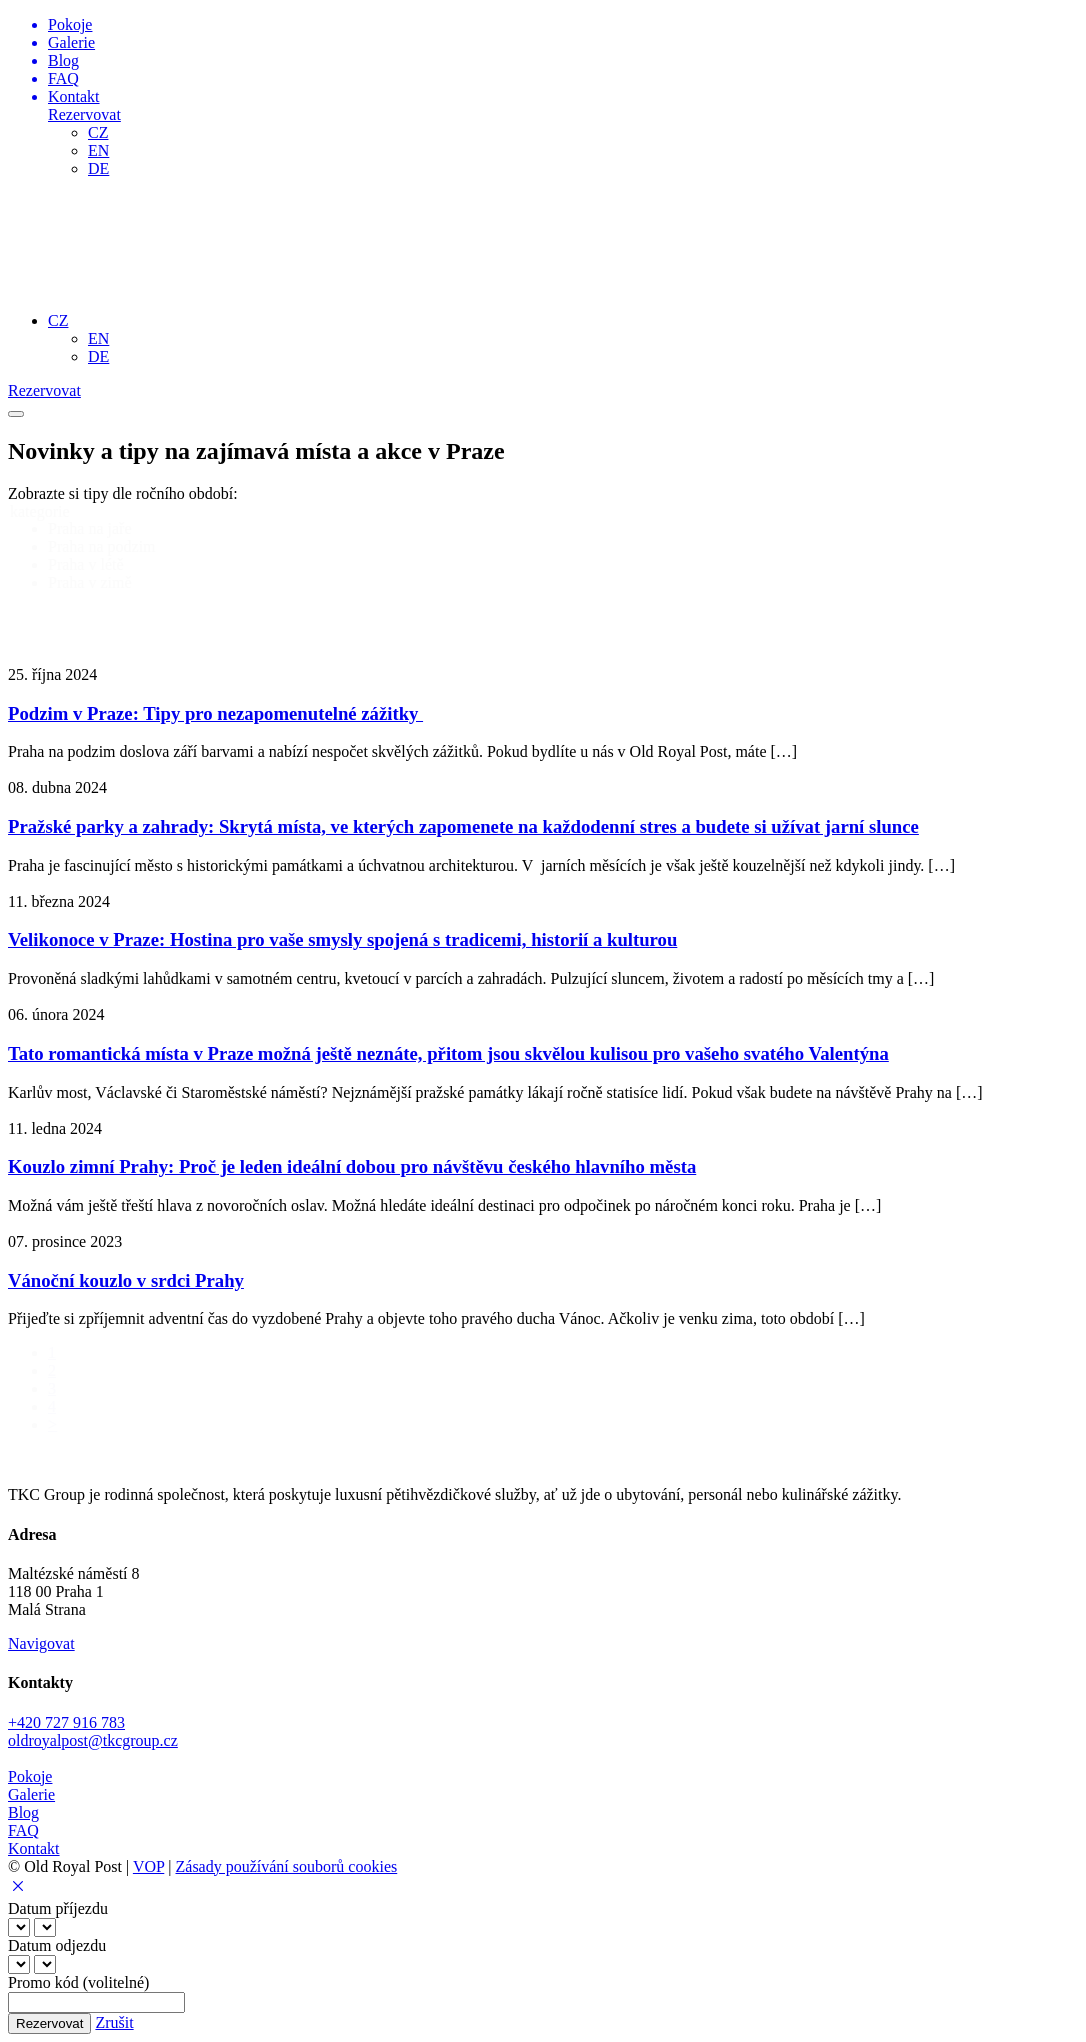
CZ (98, 132)
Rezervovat (84, 114)
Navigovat (41, 1643)
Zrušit (114, 2022)
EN (98, 150)
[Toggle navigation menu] (16, 414)
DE (98, 168)
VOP (148, 1866)
